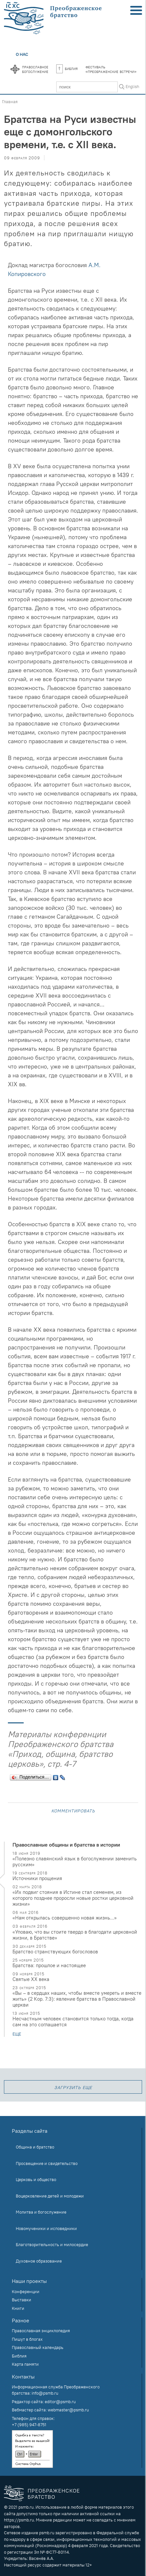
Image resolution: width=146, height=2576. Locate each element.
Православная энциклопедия (41, 2330)
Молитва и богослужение (41, 2212)
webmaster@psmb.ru (68, 2409)
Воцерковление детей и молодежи (50, 2195)
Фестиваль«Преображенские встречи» (110, 69)
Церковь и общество (36, 2179)
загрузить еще (73, 2087)
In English (130, 86)
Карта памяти (25, 2364)
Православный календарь (37, 2347)
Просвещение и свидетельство (47, 2163)
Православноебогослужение (35, 69)
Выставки (21, 2299)
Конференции (25, 2291)
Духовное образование (39, 2261)
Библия (67, 68)
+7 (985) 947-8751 (29, 2424)
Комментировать (73, 1810)
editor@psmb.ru (60, 2401)
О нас (22, 54)
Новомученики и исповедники (46, 2228)
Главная (10, 101)
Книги (18, 2308)
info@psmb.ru (45, 2393)
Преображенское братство (54, 2493)
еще (16, 2034)
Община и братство (35, 2147)
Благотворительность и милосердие (52, 2244)
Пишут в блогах (27, 2339)
